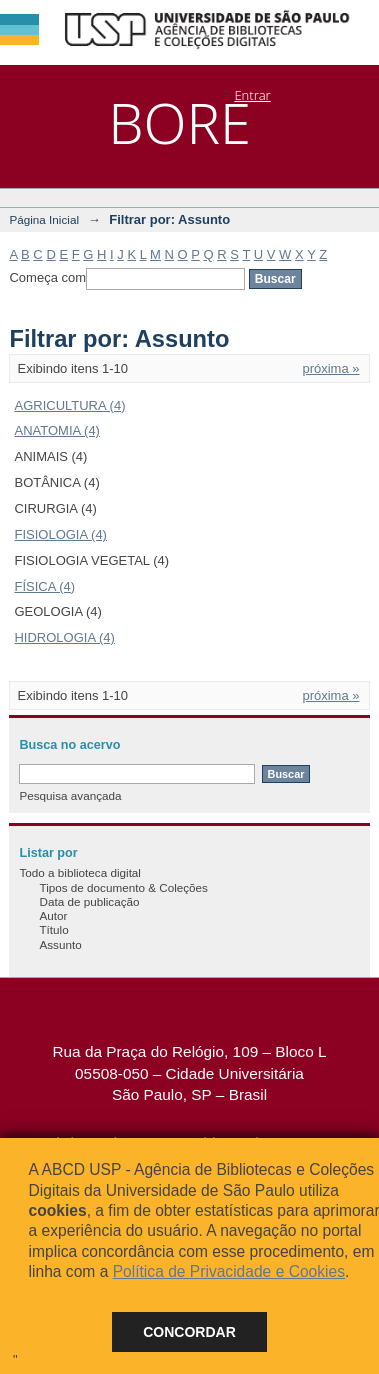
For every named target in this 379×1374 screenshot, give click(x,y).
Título (53, 929)
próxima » (330, 368)
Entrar (252, 95)
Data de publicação (89, 901)
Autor (53, 915)
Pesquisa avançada (70, 795)
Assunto (60, 944)
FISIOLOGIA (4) (60, 534)
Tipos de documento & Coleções (123, 887)
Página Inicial (44, 219)
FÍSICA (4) (44, 586)
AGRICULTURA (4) (69, 405)
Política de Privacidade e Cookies (229, 1271)
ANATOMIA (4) (56, 430)
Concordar (189, 1332)
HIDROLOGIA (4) (64, 637)
